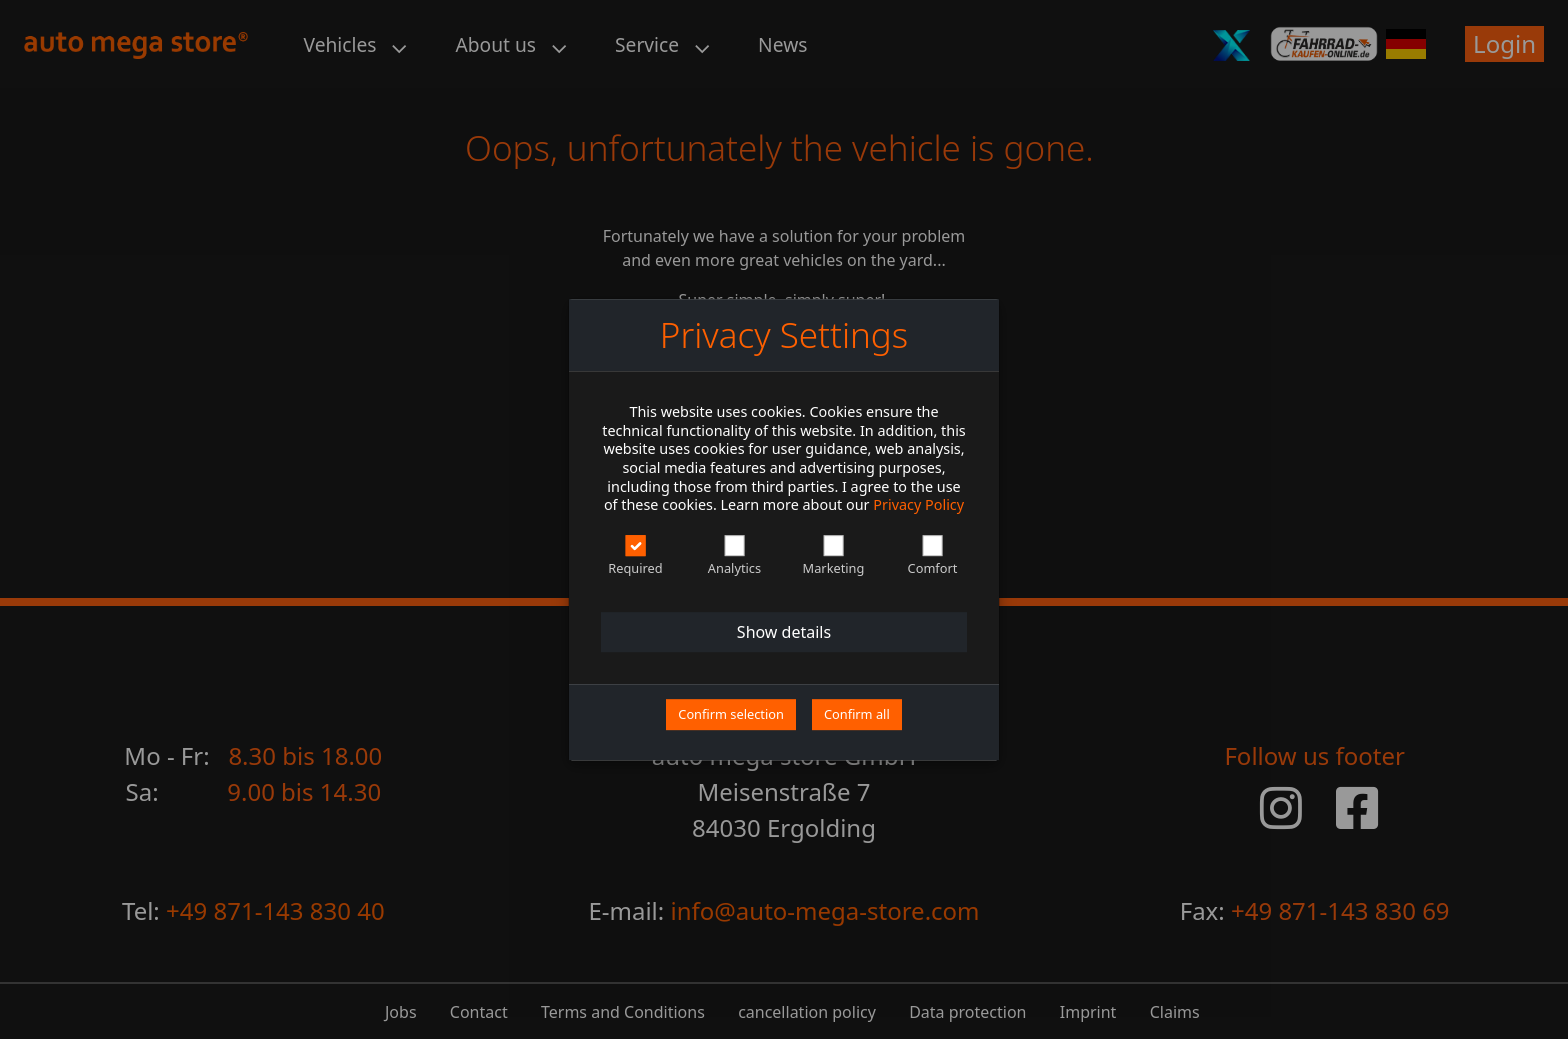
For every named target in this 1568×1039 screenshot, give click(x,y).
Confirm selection (731, 714)
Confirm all (857, 714)
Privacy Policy (918, 505)
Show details (784, 632)
